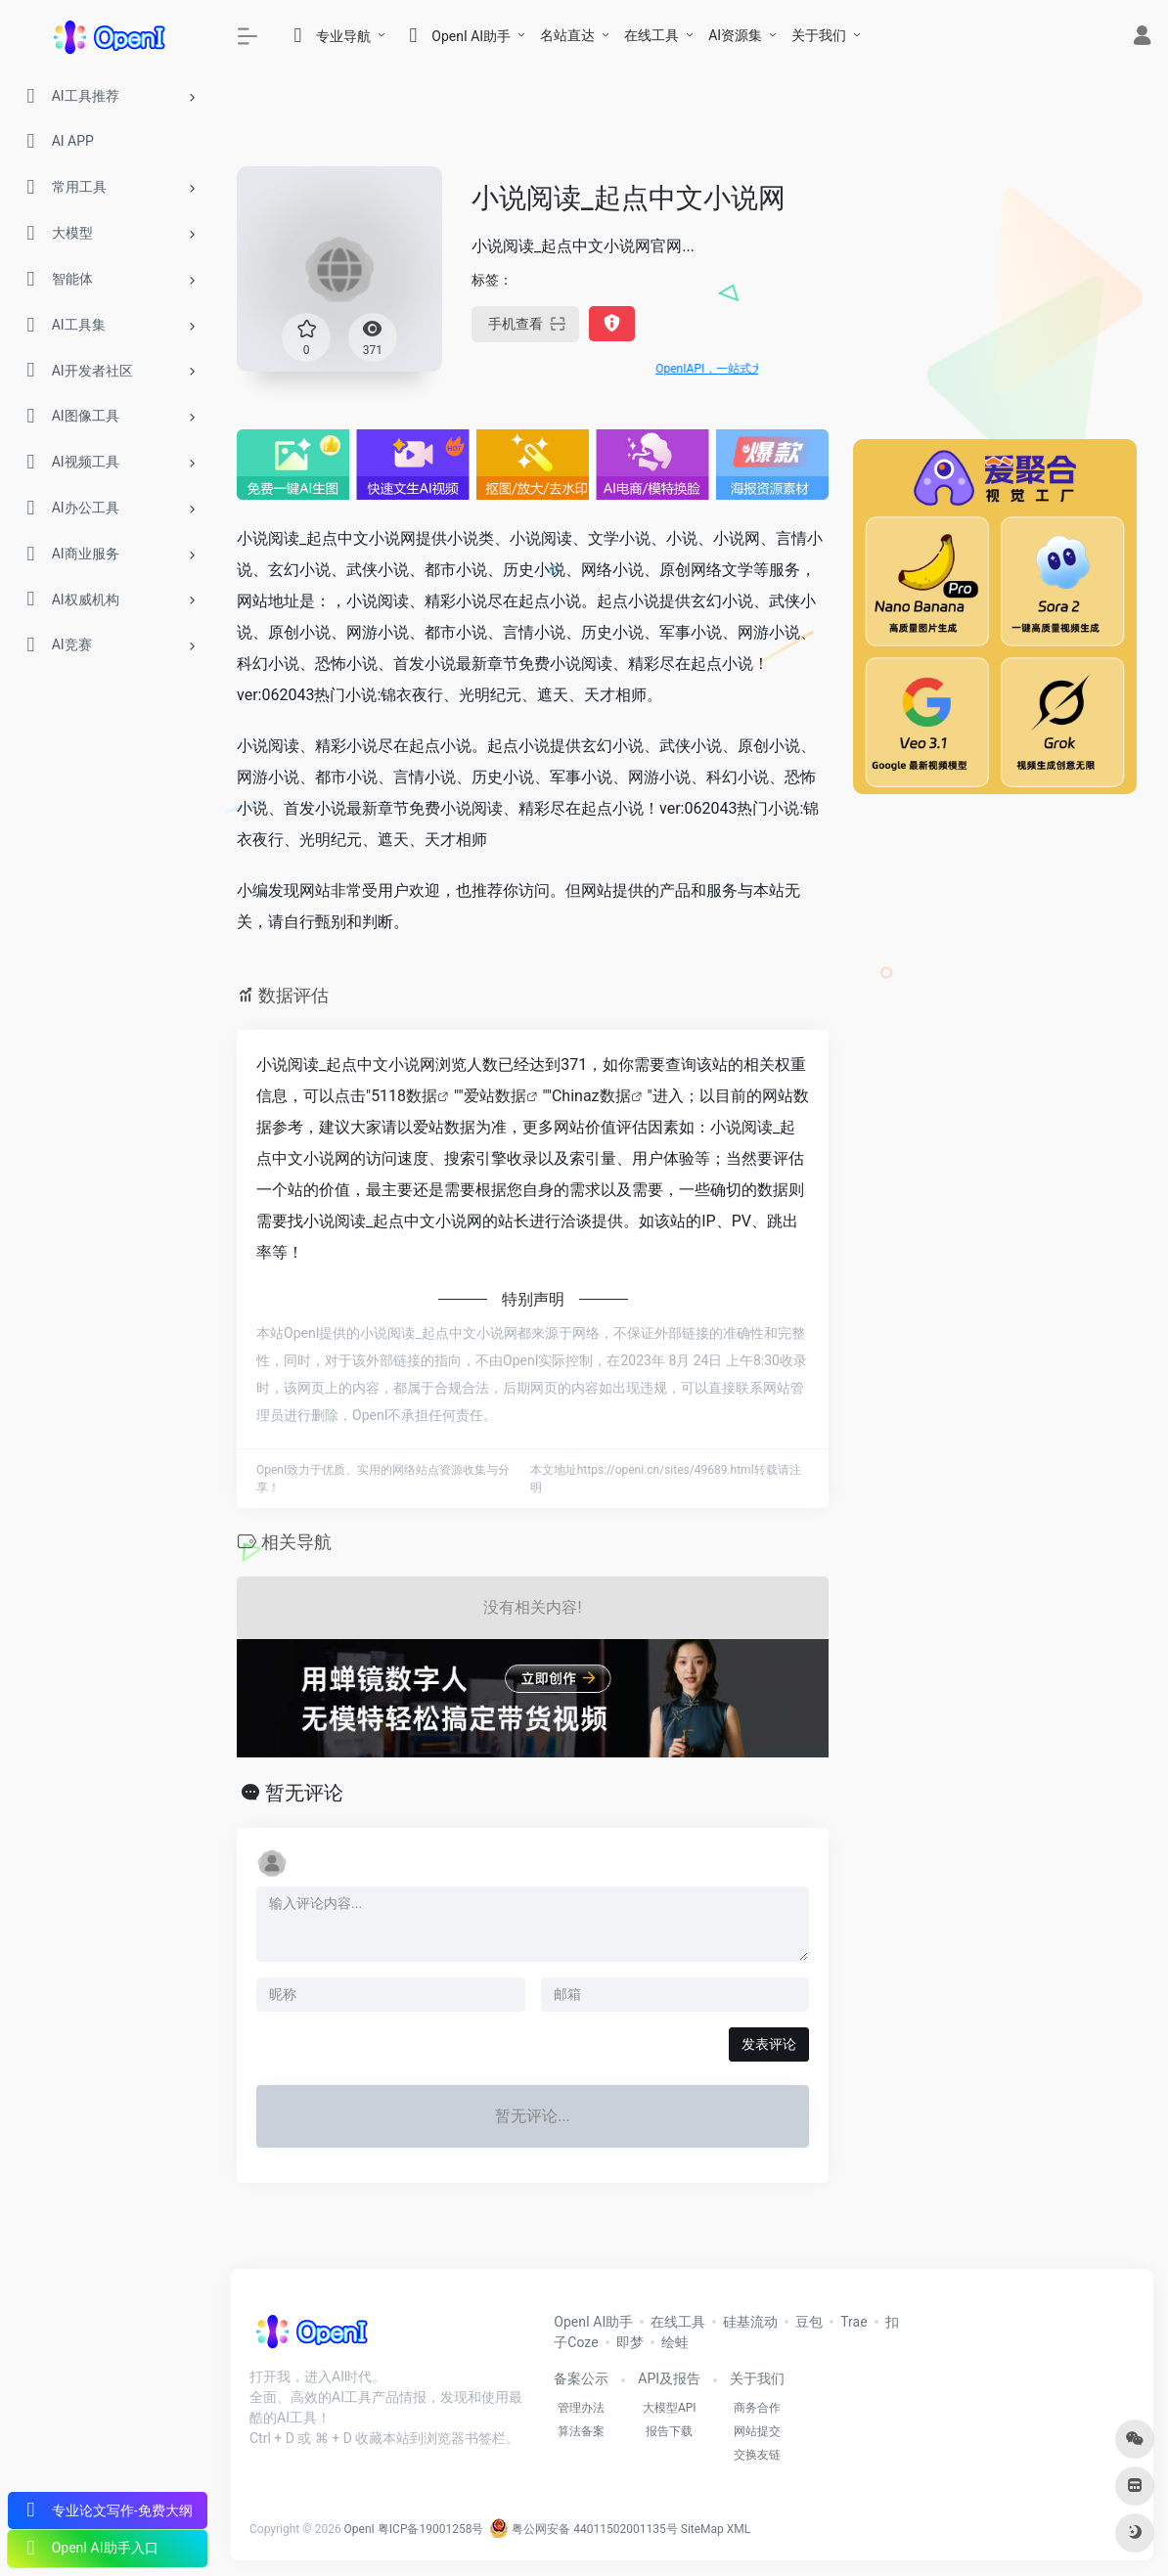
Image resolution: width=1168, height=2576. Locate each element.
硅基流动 (750, 2322)
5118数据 (404, 1096)
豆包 (809, 2322)
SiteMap (702, 2529)
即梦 (630, 2342)
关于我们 (818, 35)
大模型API (669, 2408)
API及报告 (669, 2378)
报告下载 (669, 2431)
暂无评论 (304, 1792)
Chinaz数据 (591, 1096)
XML (738, 2529)
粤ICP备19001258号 (431, 2529)
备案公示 (581, 2378)
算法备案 (581, 2431)
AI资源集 (735, 35)
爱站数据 (495, 1096)
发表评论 (768, 2044)
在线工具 (651, 35)
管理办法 (581, 2408)
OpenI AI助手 (593, 2322)
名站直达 (567, 35)
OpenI (359, 2529)
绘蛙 (675, 2342)
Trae (853, 2322)
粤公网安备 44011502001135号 (583, 2529)
